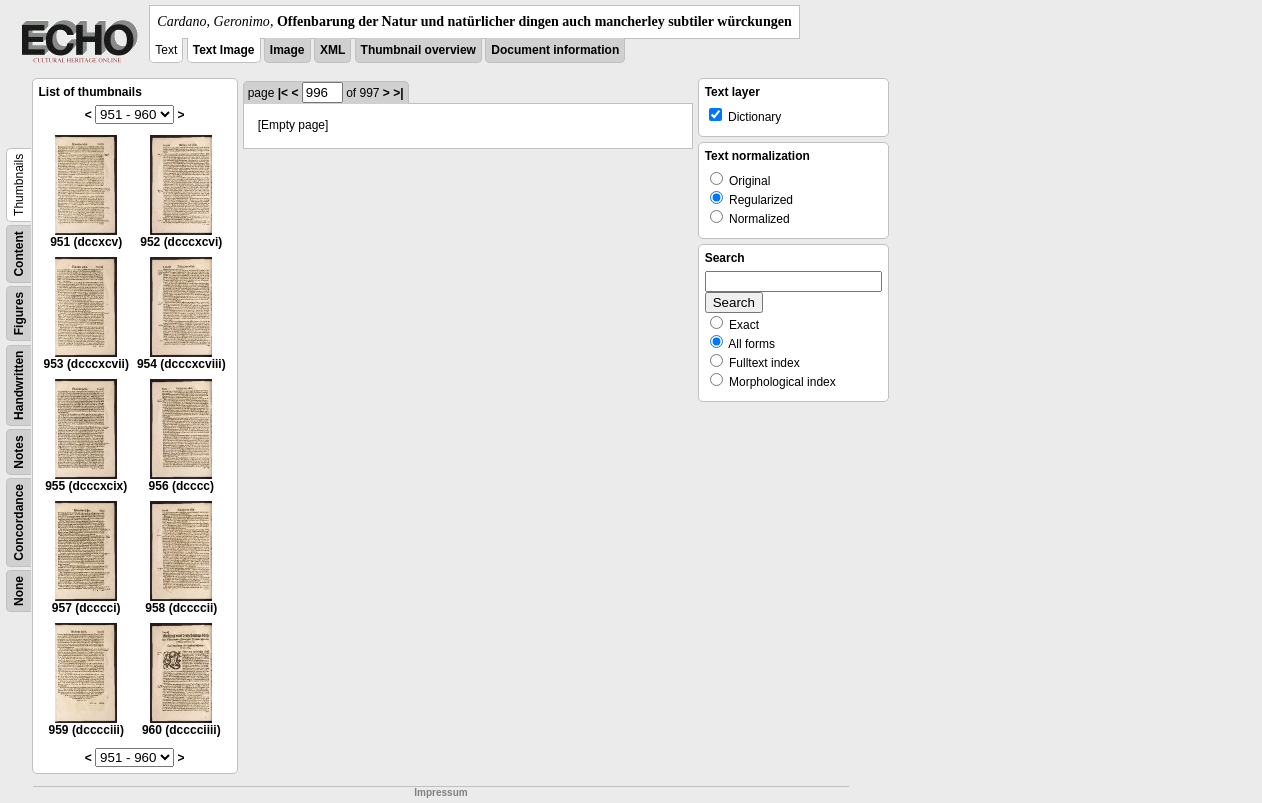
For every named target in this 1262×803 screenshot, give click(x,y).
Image (287, 50)
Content (19, 253)
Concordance (19, 522)
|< (283, 93)
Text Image (224, 50)
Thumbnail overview (418, 50)
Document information (555, 50)
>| (398, 93)
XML (332, 50)
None (19, 591)
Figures (19, 313)
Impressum (440, 792)
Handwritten (19, 385)
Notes (19, 451)
